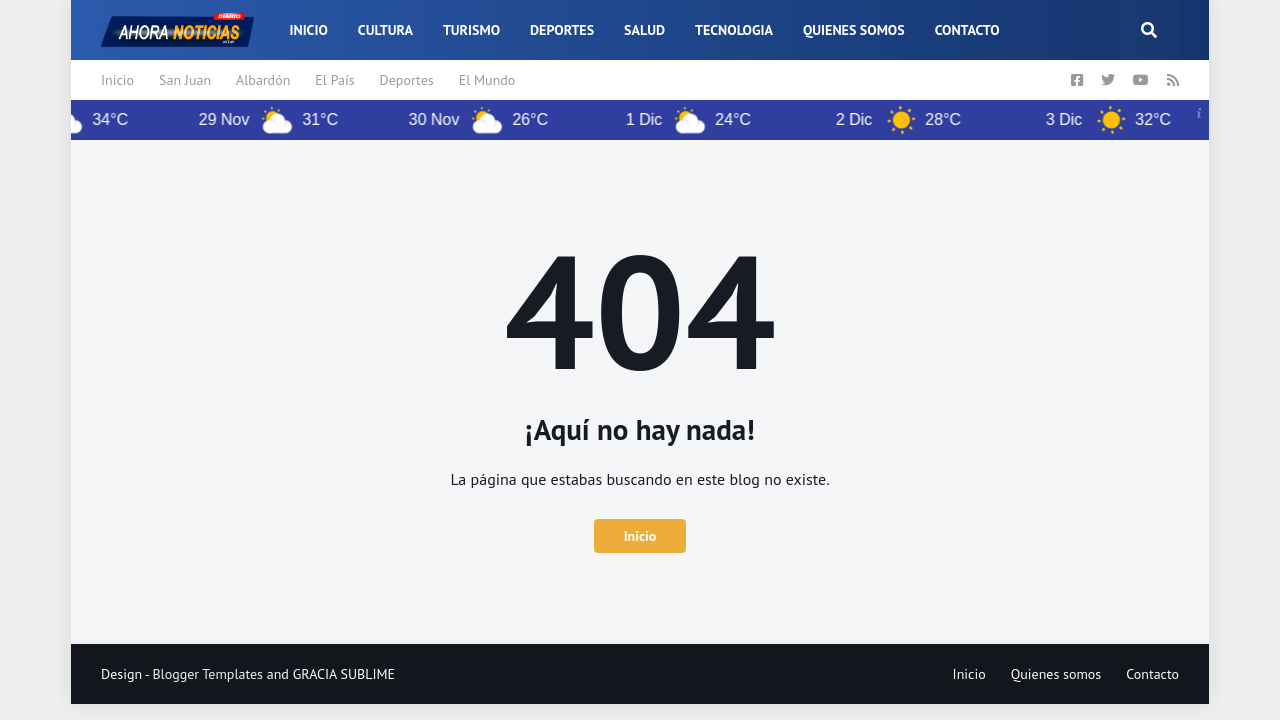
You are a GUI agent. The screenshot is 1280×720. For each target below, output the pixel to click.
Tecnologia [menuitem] (734, 30)
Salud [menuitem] (644, 30)
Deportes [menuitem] (562, 30)
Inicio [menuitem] (308, 30)
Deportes (407, 80)
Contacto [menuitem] (967, 30)
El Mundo (487, 80)
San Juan (185, 80)
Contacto (1152, 674)
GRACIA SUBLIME (344, 674)
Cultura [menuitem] (385, 30)
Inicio (117, 80)
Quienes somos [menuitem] (854, 30)
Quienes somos (1056, 674)
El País (334, 80)
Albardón (263, 80)
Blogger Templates (207, 674)
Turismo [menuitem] (471, 30)
